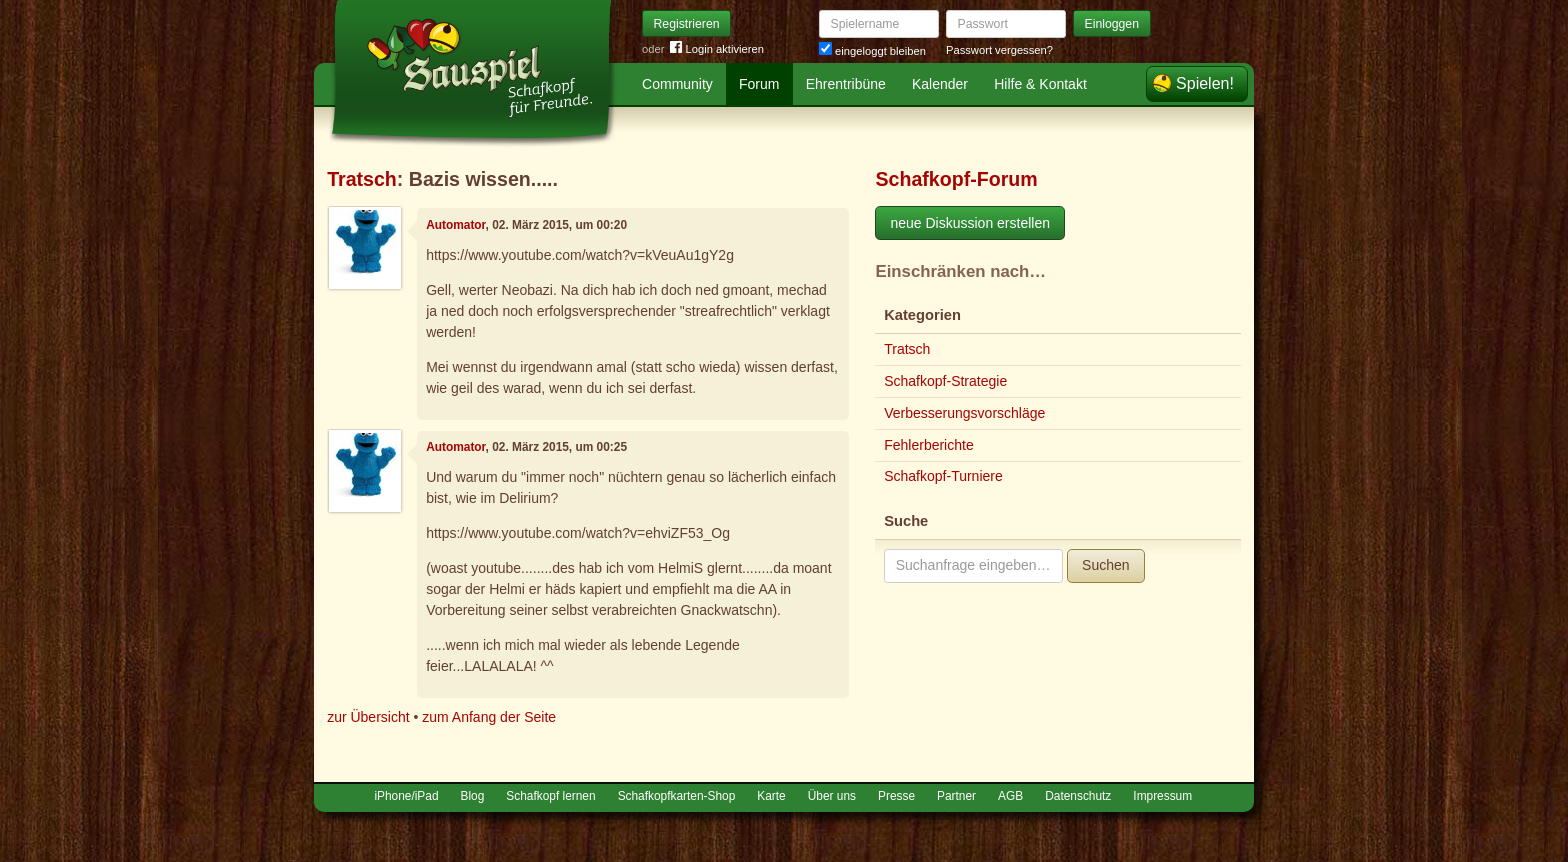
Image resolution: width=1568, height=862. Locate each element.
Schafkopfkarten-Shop (677, 796)
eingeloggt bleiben (872, 51)
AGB (1010, 796)
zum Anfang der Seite (489, 717)
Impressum (1162, 796)
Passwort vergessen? (999, 50)
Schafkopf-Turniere (943, 476)
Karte (771, 796)
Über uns (832, 796)
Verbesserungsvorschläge (964, 413)
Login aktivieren (717, 49)
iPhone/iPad (406, 796)
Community (677, 84)
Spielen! (1205, 83)
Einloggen (1112, 24)
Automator (455, 225)
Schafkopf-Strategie (945, 381)
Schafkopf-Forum (956, 179)
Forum (759, 84)
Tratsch (362, 179)
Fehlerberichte (929, 445)
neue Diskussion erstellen (970, 223)
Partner (956, 796)
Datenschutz (1078, 796)
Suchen (1105, 565)
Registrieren (687, 24)
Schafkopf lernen (550, 796)
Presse (896, 796)
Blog (473, 796)
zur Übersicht (368, 717)
